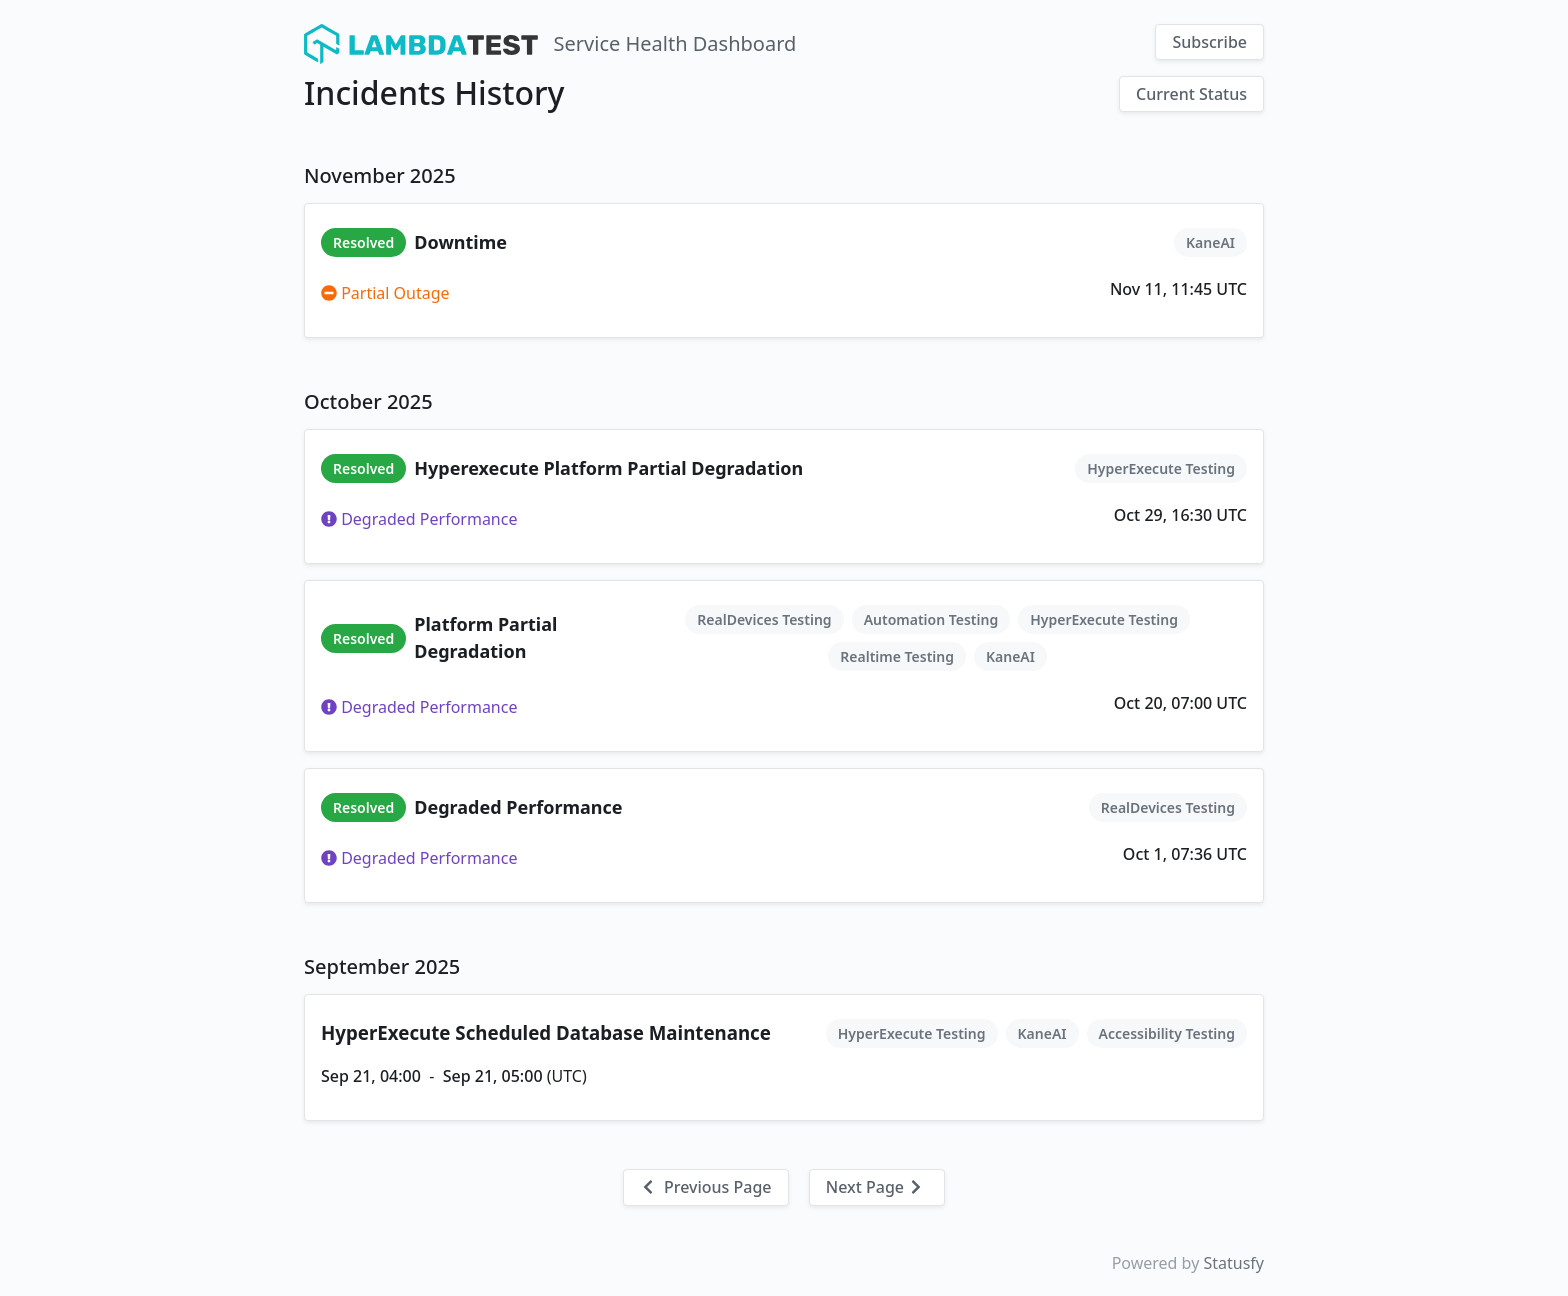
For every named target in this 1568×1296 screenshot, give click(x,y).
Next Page (875, 1187)
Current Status (1191, 94)
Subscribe (1209, 42)
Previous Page (706, 1187)
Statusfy (1233, 1263)
